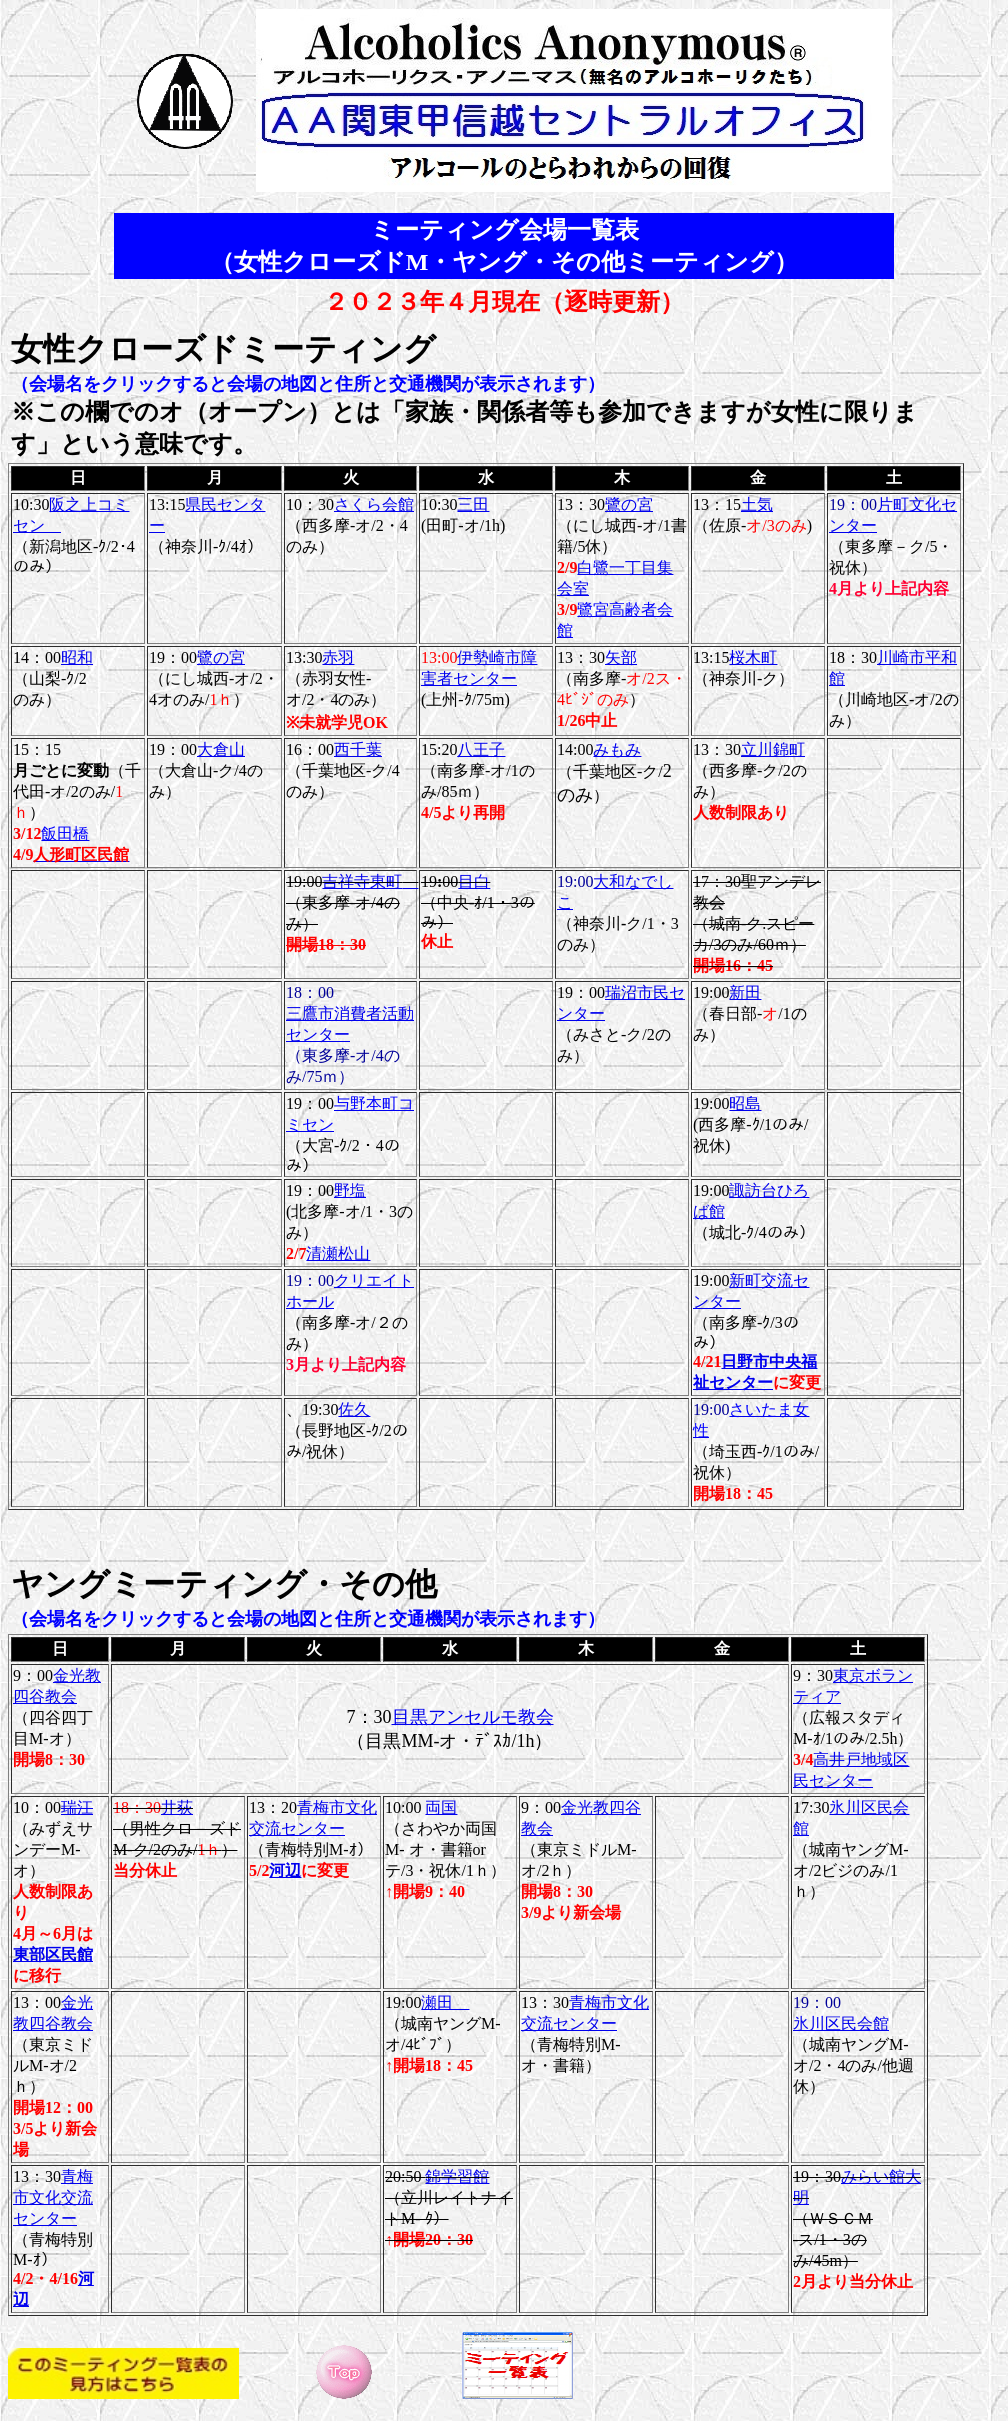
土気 (757, 504)
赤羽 (338, 657)
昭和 (77, 657)
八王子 (481, 749)
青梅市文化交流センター (53, 2197)
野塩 (350, 1190)
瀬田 (445, 2002)
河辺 (285, 1870)
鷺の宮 (629, 504)
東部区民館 (53, 1954)
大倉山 (221, 749)
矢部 (621, 657)
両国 (441, 1807)
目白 (474, 881)
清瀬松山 (338, 1253)
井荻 (177, 1807)
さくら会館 (374, 504)
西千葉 (358, 749)
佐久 (354, 1409)
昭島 (745, 1103)
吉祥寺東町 (370, 881)
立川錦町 (773, 749)
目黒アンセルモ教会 (473, 1717)
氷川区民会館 (841, 2023)
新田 (745, 992)
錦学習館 (457, 2176)
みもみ (617, 749)
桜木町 (753, 657)
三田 (473, 504)
